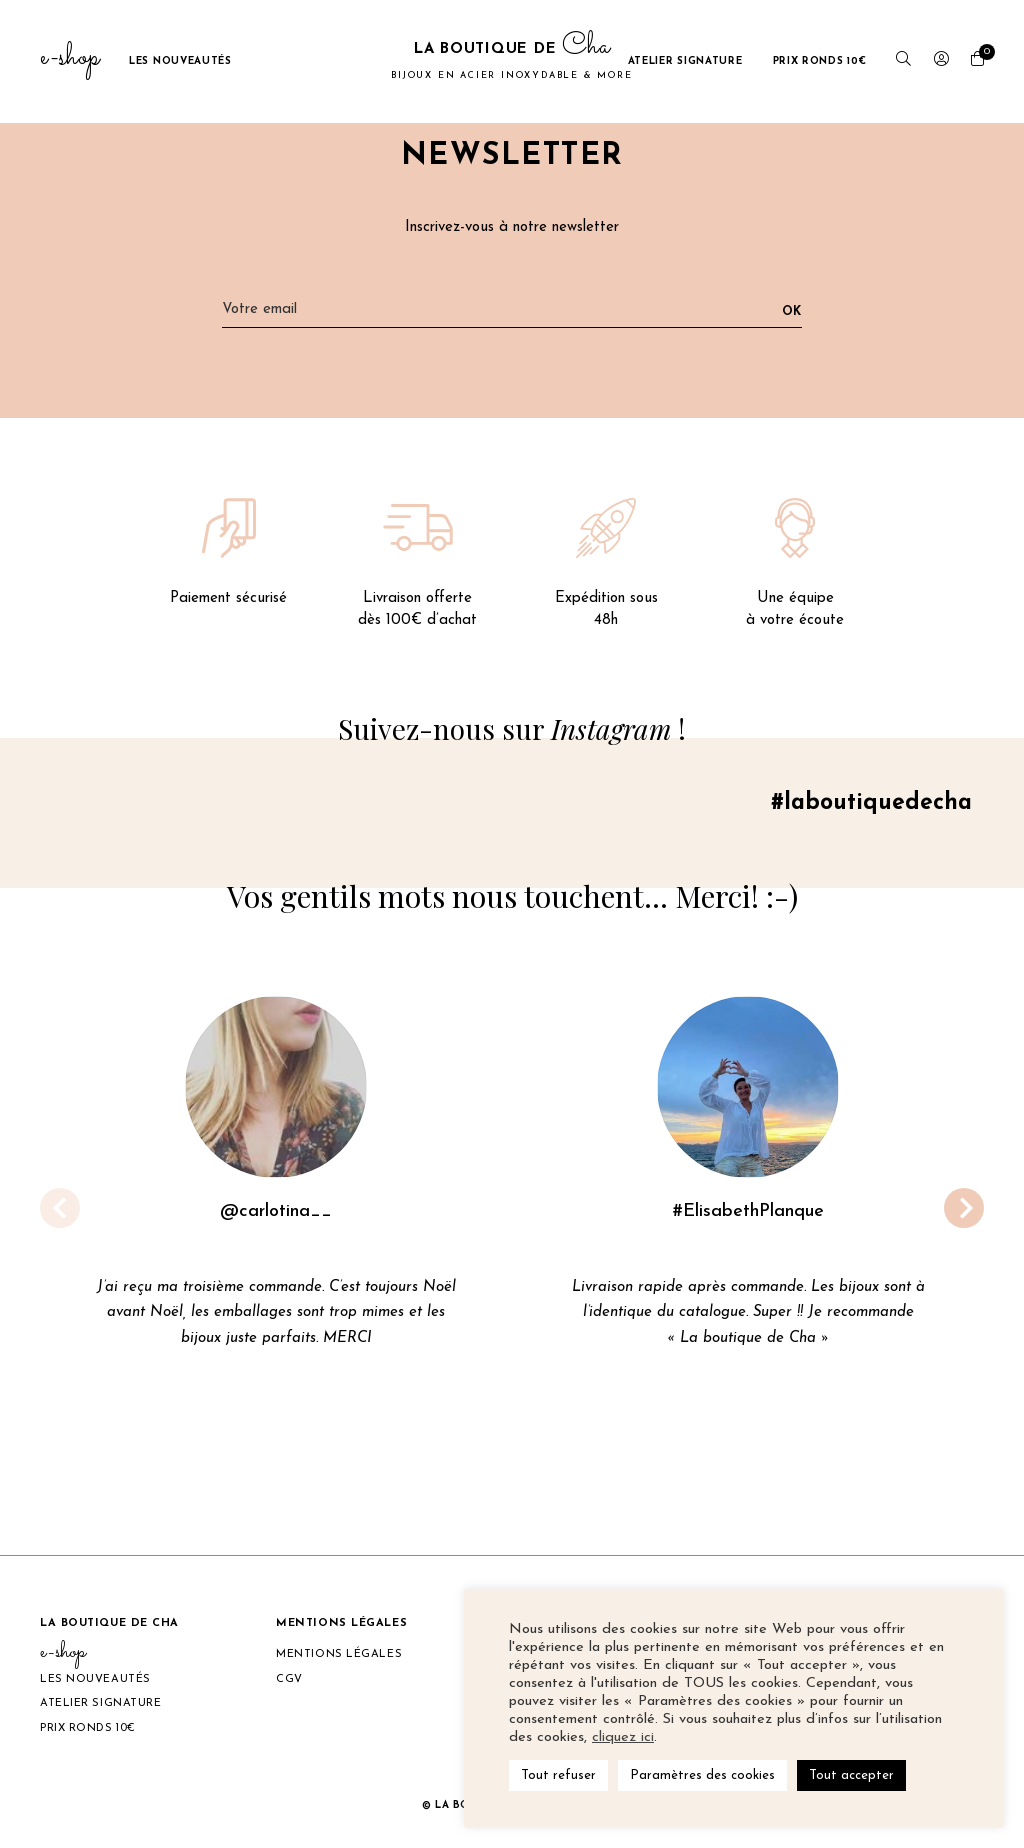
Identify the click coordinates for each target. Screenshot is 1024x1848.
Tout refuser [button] (558, 1775)
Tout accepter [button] (851, 1775)
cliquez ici (623, 1737)
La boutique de (511, 61)
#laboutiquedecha (865, 808)
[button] (964, 1213)
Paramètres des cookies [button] (702, 1775)
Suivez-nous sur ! (512, 730)
